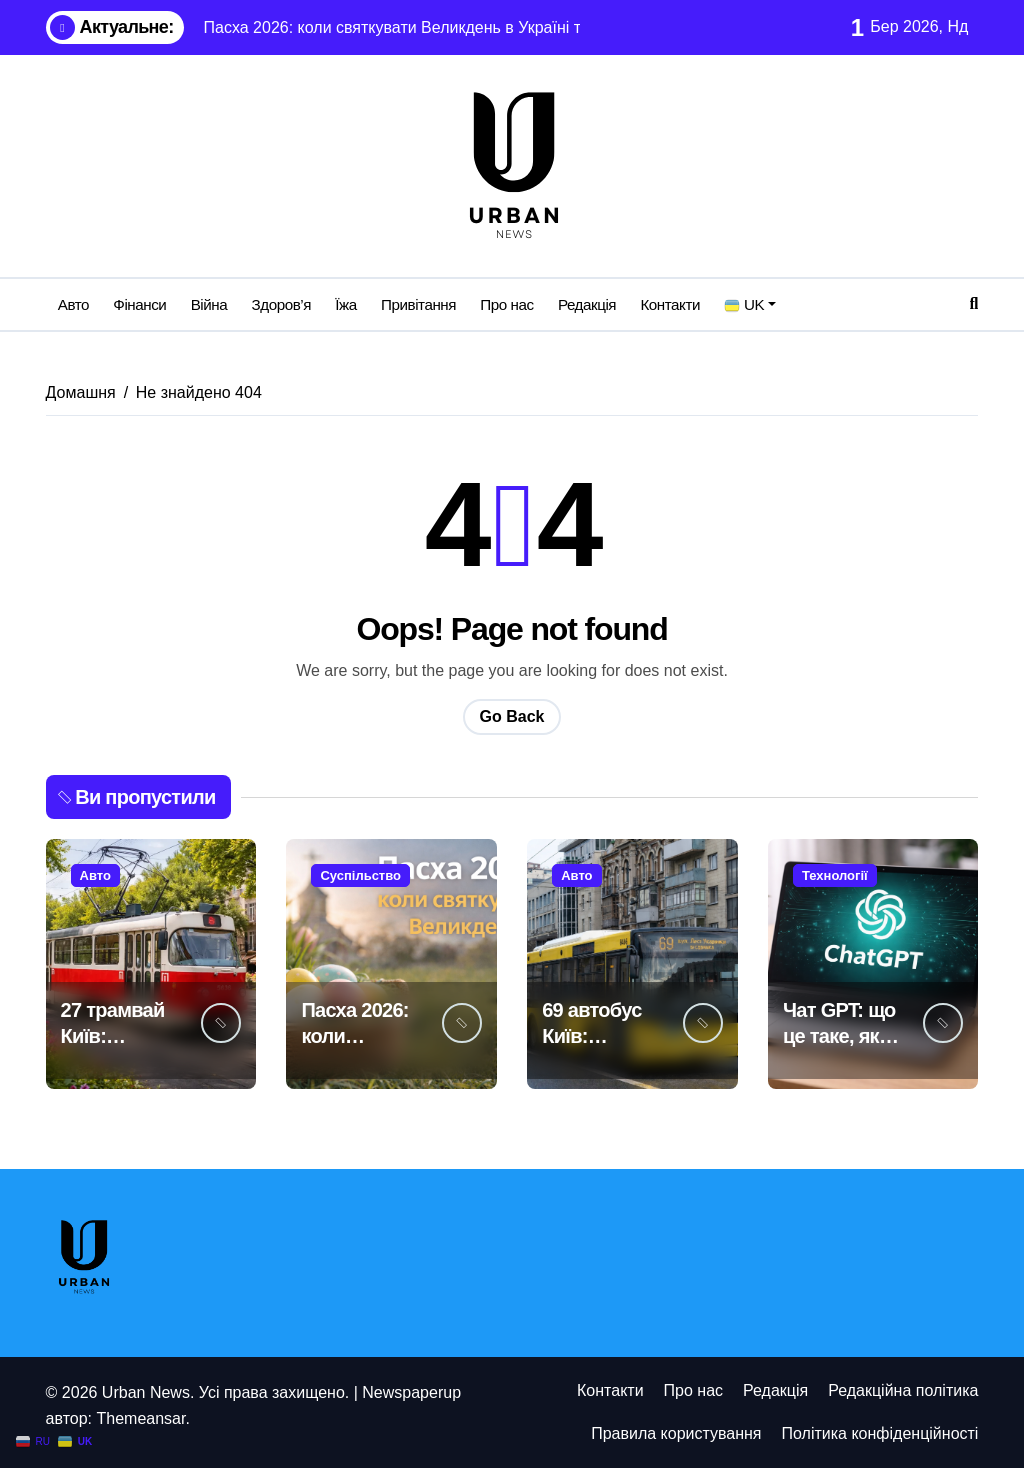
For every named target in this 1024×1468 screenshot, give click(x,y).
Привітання (418, 304)
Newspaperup (411, 1392)
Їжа (345, 304)
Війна (209, 304)
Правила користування (676, 1433)
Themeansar (140, 1418)
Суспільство (360, 875)
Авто (73, 304)
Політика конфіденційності (880, 1433)
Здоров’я (281, 304)
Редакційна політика (903, 1390)
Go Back (512, 716)
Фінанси (139, 304)
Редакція (587, 304)
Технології (835, 875)
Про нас (506, 304)
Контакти (670, 304)
